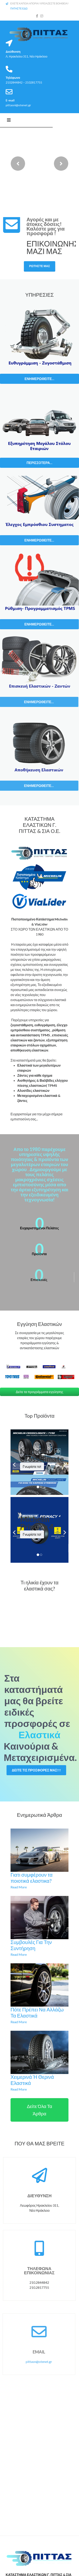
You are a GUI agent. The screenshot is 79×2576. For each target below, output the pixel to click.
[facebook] (37, 16)
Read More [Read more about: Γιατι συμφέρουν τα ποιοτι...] (19, 1887)
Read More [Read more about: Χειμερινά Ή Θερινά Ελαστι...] (19, 2089)
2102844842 (14, 82)
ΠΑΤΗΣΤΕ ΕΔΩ (19, 8)
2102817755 (33, 82)
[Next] (64, 1462)
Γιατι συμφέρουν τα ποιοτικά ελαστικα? (31, 1878)
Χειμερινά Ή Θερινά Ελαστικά (32, 2080)
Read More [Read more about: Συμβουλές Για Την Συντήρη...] (19, 1954)
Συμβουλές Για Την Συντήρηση (31, 1945)
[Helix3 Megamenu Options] (9, 120)
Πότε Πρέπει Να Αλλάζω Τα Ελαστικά (37, 2012)
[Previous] (15, 1462)
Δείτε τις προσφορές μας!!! (36, 1770)
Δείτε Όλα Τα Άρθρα (39, 2109)
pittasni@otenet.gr (18, 105)
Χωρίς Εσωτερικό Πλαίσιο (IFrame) (39, 2461)
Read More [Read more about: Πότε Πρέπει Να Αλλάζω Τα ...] (19, 2022)
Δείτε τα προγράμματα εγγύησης (39, 1392)
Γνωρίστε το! (32, 1466)
